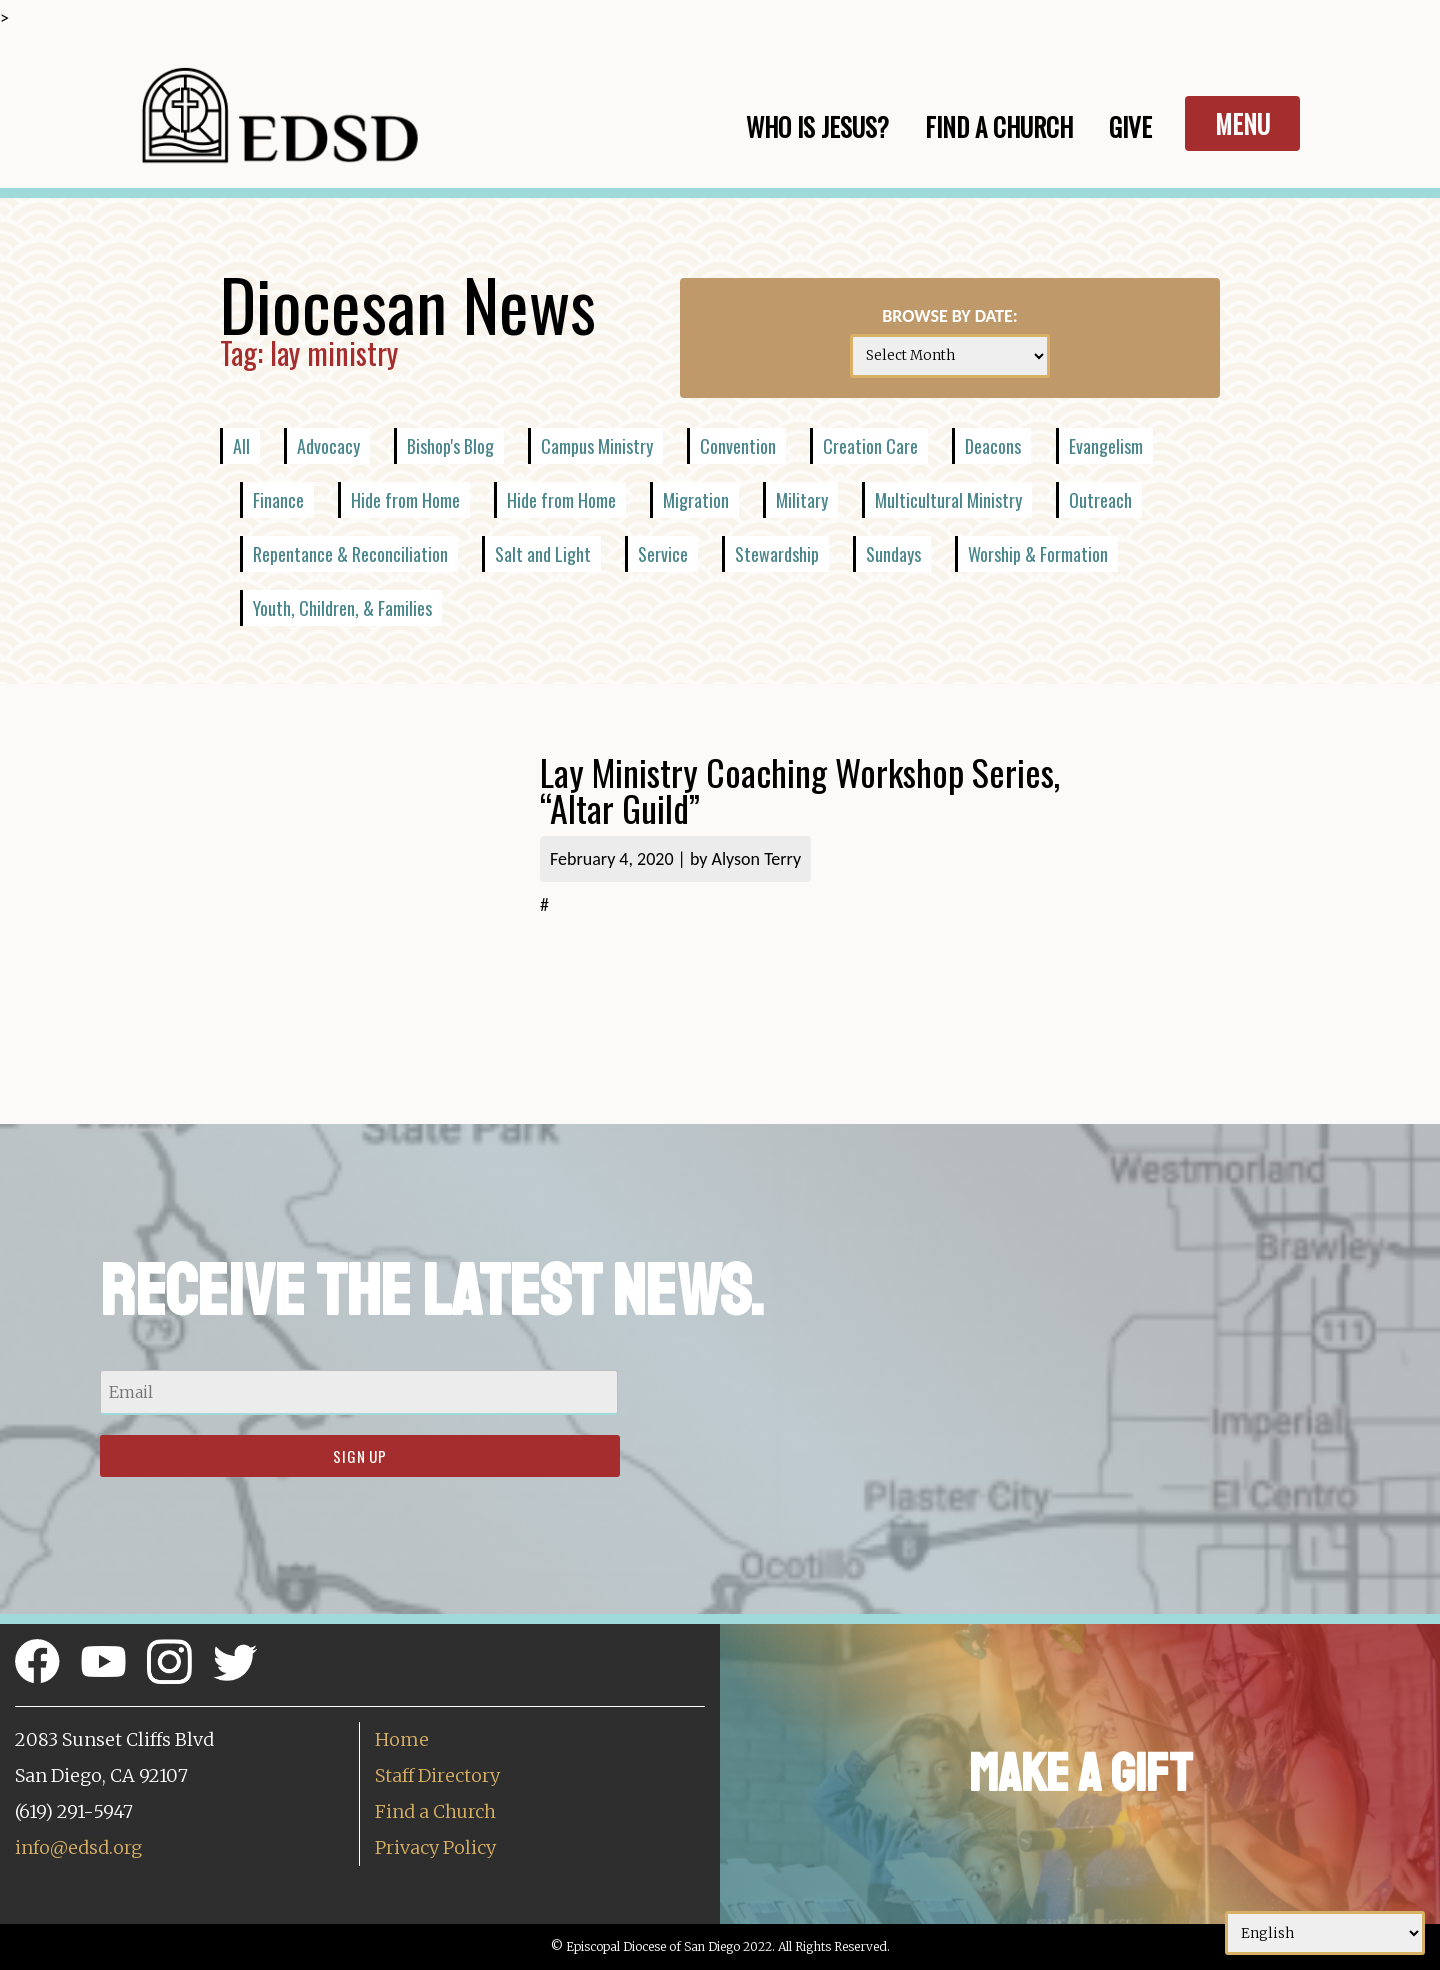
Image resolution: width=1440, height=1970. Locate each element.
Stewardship (777, 554)
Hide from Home (405, 500)
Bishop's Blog (450, 446)
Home (402, 1739)
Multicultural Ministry (948, 500)
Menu (1242, 123)
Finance (278, 500)
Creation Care (870, 446)
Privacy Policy (435, 1847)
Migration (696, 500)
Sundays (893, 554)
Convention (738, 446)
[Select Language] (1325, 1933)
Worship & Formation (1038, 554)
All (241, 446)
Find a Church (435, 1811)
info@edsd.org (78, 1847)
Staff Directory (437, 1775)
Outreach (1100, 500)
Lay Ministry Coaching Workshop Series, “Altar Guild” (800, 789)
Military (802, 500)
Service (663, 554)
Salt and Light (543, 554)
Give (1130, 126)
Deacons (993, 446)
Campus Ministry (597, 446)
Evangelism (1106, 446)
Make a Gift (1080, 1773)
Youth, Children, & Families (342, 608)
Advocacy (328, 446)
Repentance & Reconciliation (350, 554)
